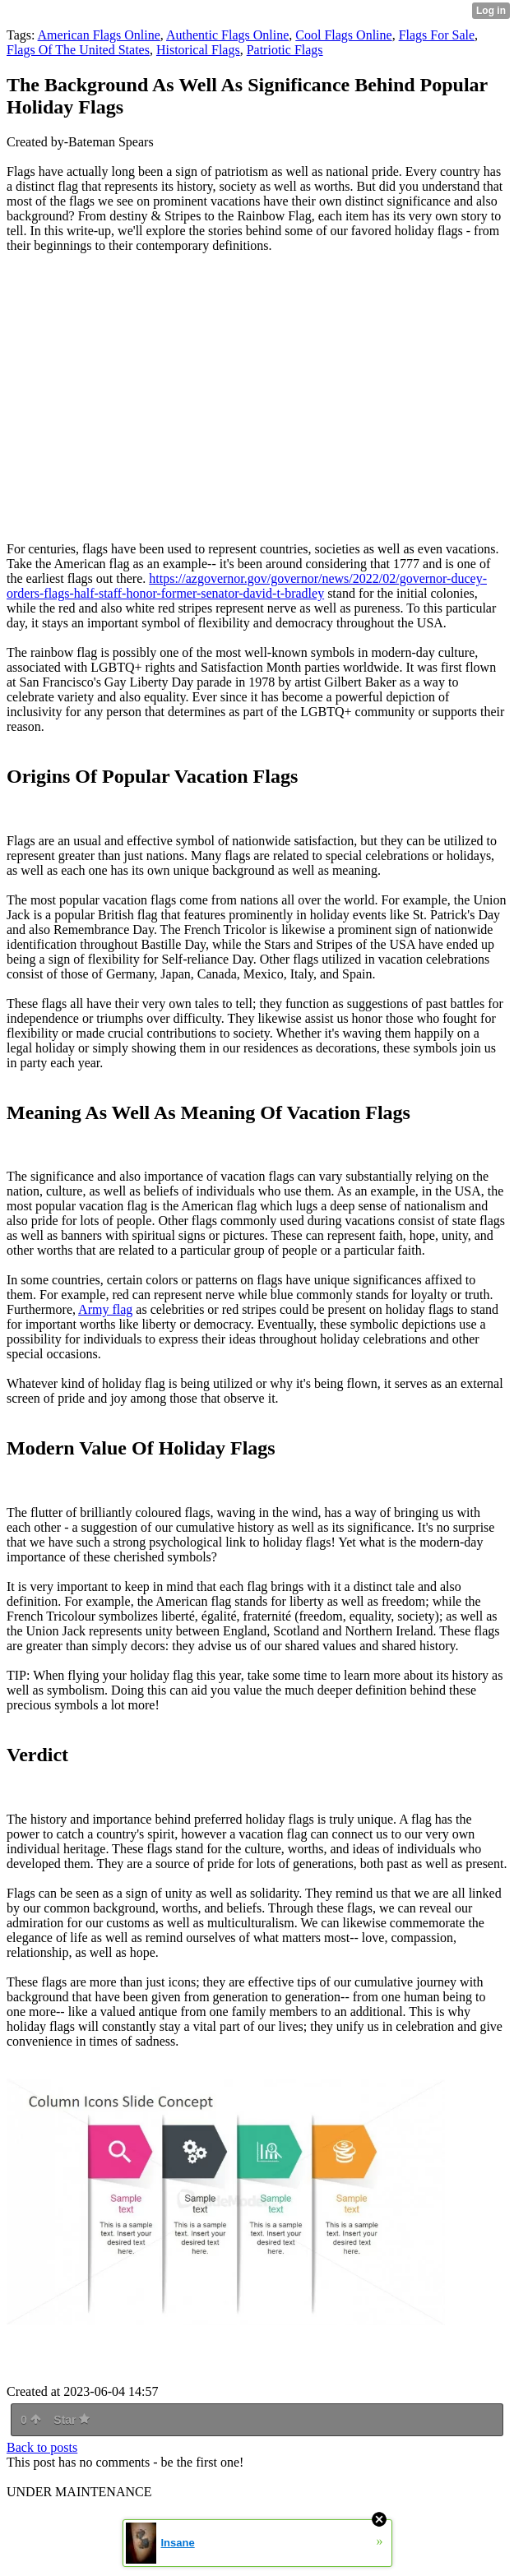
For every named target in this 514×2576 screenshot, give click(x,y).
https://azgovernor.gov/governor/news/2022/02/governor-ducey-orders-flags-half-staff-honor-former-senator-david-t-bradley (247, 585)
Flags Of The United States (78, 50)
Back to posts (42, 2447)
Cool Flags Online (343, 35)
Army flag (105, 1309)
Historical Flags (198, 50)
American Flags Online (99, 35)
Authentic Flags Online (227, 35)
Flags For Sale (437, 35)
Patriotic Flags (285, 50)
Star (71, 2419)
